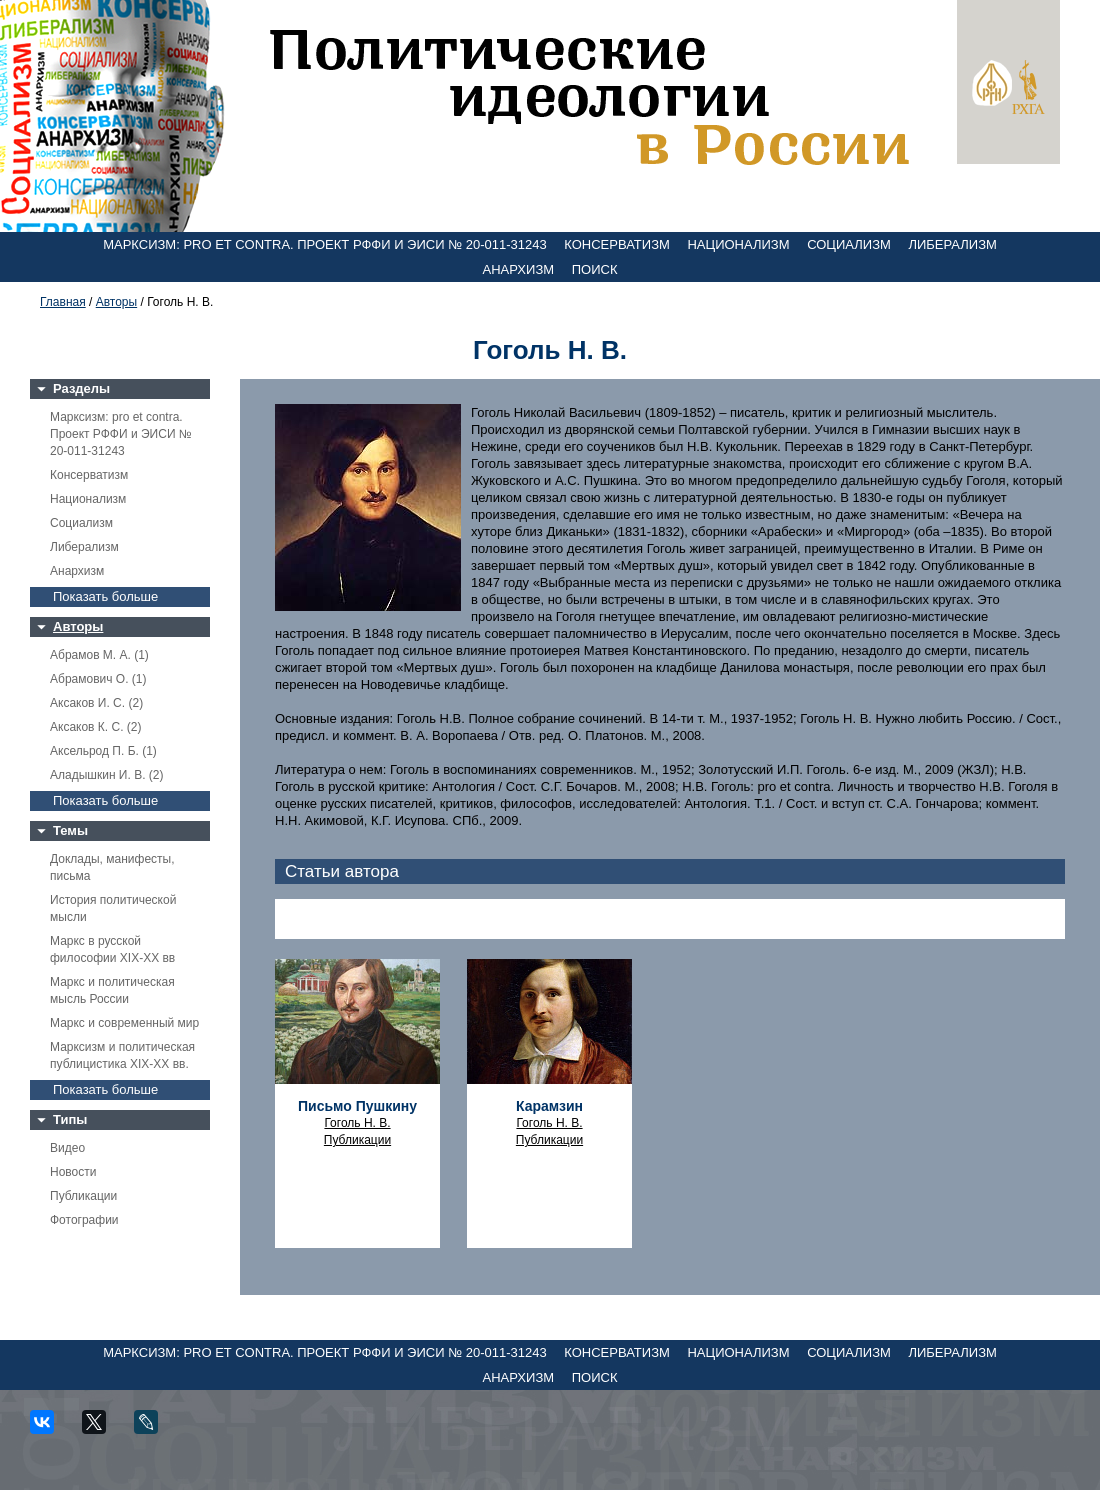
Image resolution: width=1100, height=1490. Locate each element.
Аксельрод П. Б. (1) (103, 751)
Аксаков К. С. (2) (96, 727)
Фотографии (84, 1220)
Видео (67, 1148)
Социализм (849, 244)
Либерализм (952, 244)
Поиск (595, 269)
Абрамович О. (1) (98, 679)
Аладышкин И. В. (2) (106, 775)
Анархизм (519, 269)
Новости (73, 1172)
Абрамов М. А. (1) (99, 655)
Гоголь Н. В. (357, 1123)
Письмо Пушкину (357, 1106)
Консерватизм (617, 244)
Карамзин (549, 1106)
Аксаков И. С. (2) (96, 703)
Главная (63, 302)
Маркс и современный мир (124, 1023)
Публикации (83, 1196)
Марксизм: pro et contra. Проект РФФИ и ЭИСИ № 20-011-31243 (325, 244)
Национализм (738, 244)
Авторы (116, 302)
